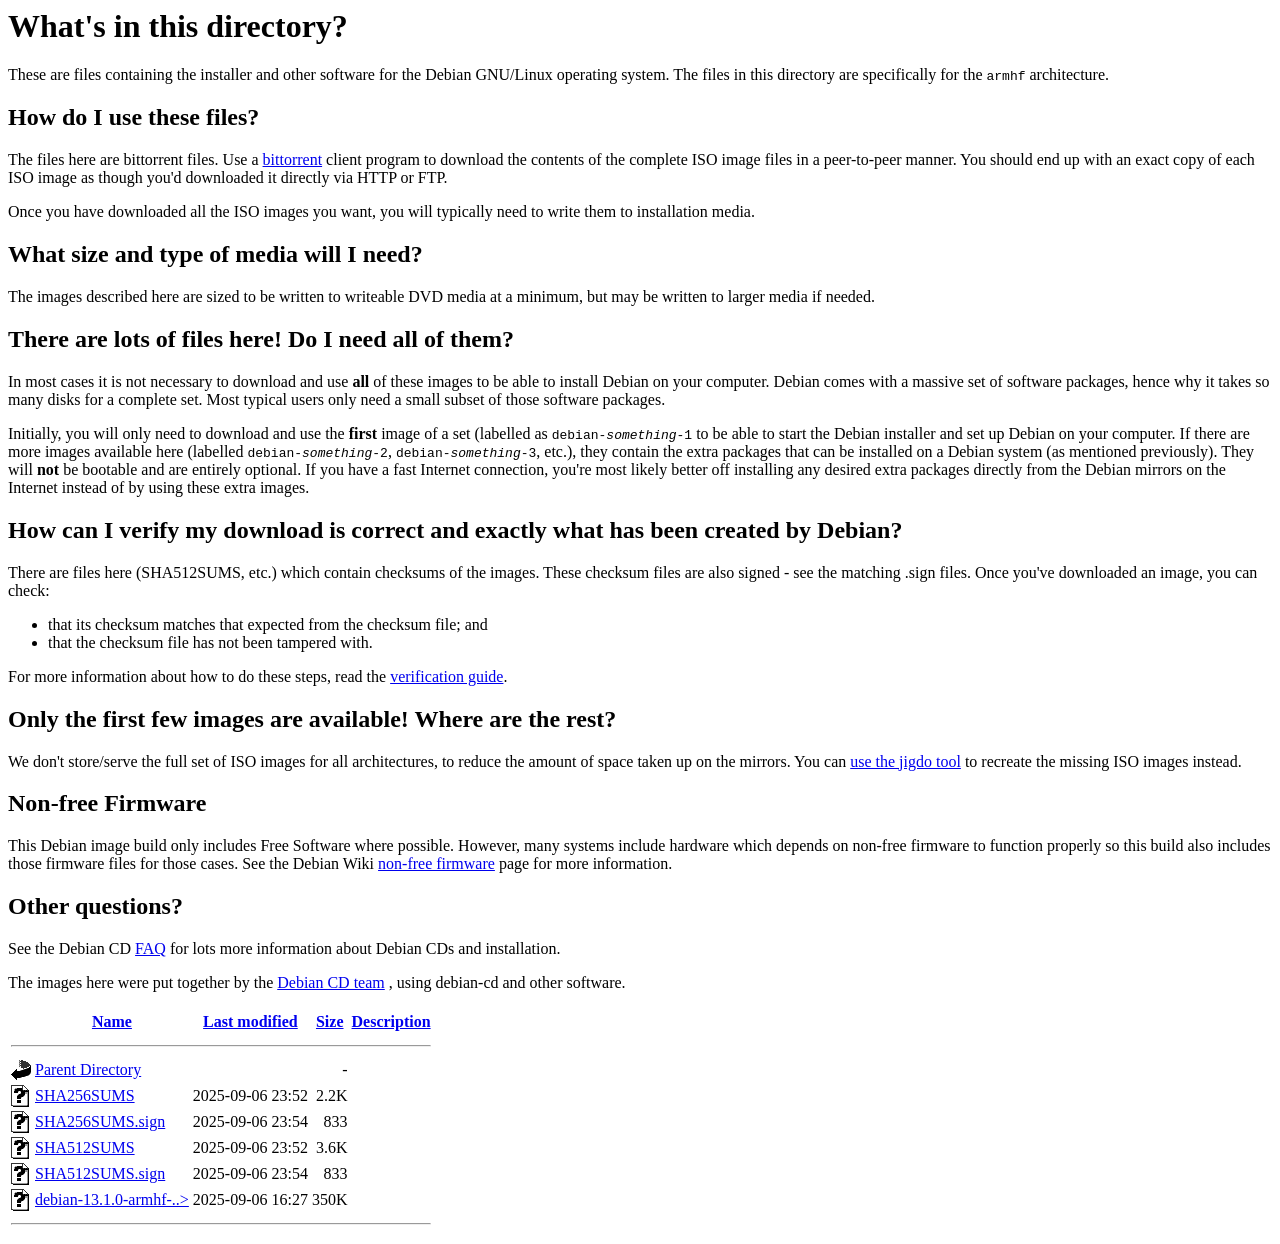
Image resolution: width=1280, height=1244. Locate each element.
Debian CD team (331, 982)
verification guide (446, 676)
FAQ (150, 948)
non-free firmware (436, 863)
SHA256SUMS (85, 1095)
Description (391, 1021)
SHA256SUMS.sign (100, 1121)
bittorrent (293, 159)
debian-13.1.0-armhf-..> (112, 1199)
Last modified (250, 1021)
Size (330, 1021)
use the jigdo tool (905, 761)
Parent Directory (88, 1069)
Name (112, 1021)
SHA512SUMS (85, 1147)
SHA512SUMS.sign (100, 1173)
